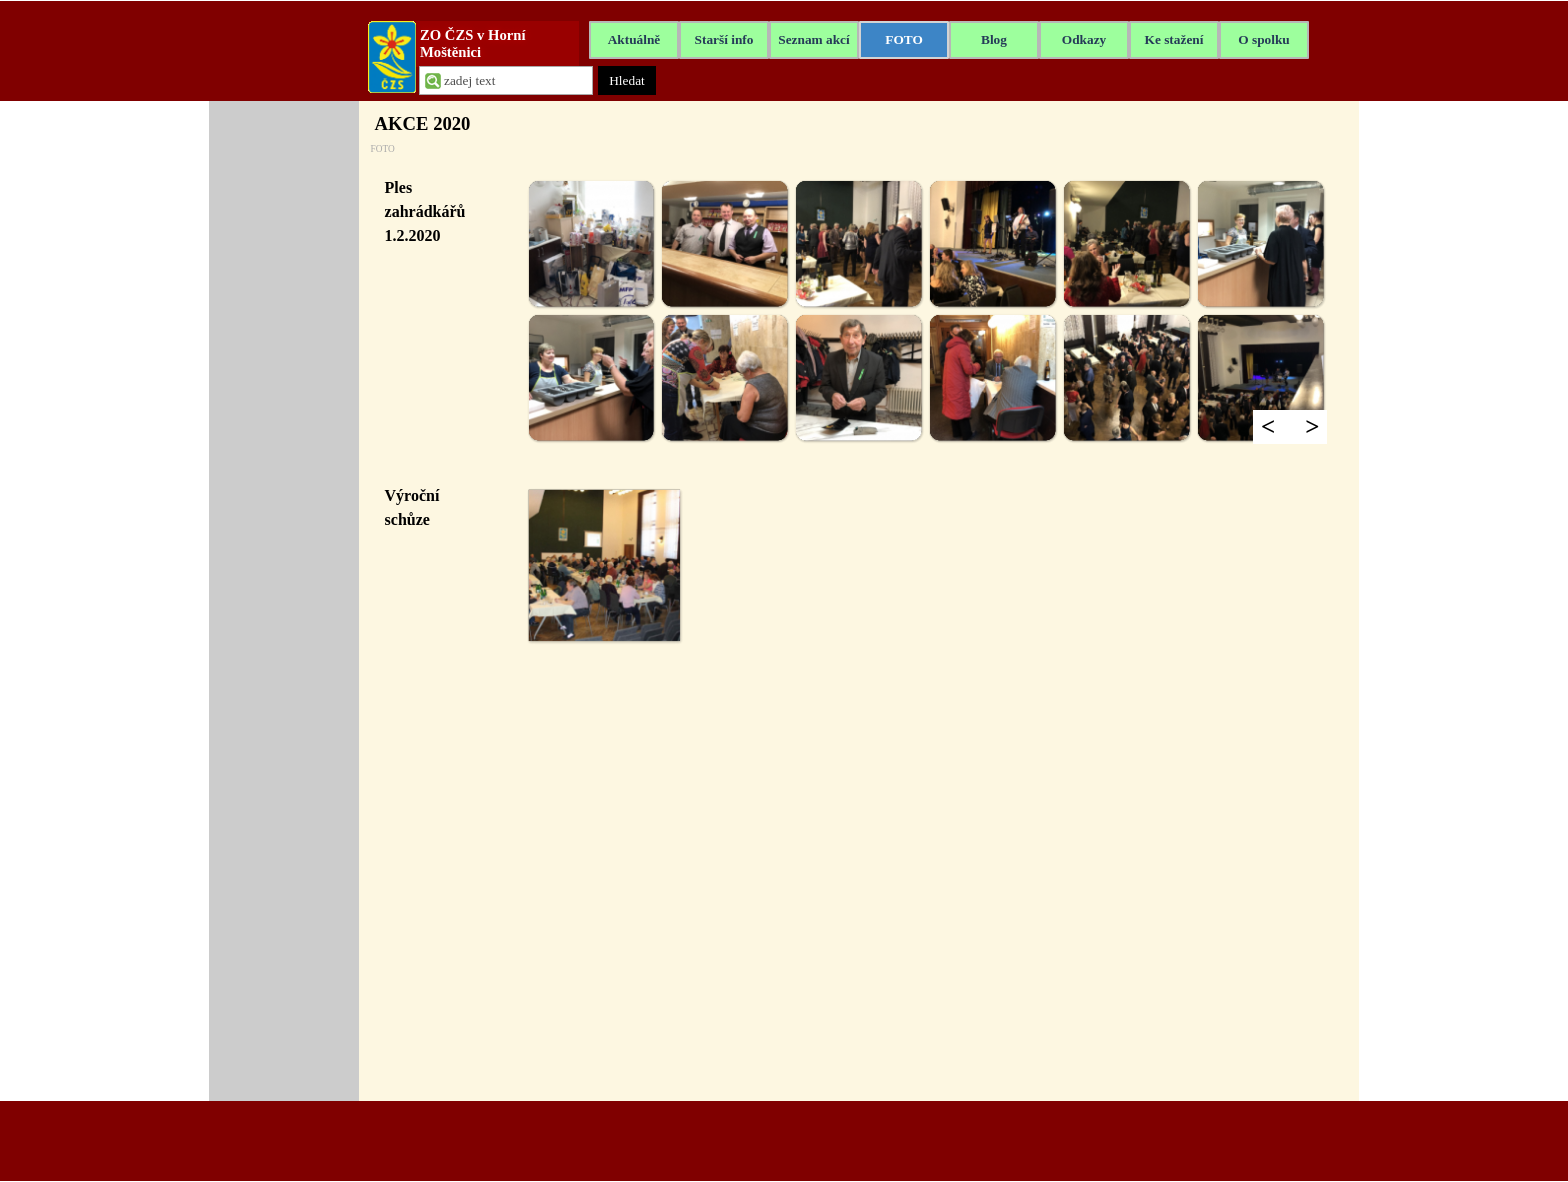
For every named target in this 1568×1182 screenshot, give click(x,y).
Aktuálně (634, 39)
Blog (994, 39)
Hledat (627, 80)
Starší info (724, 39)
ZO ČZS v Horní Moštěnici (474, 43)
